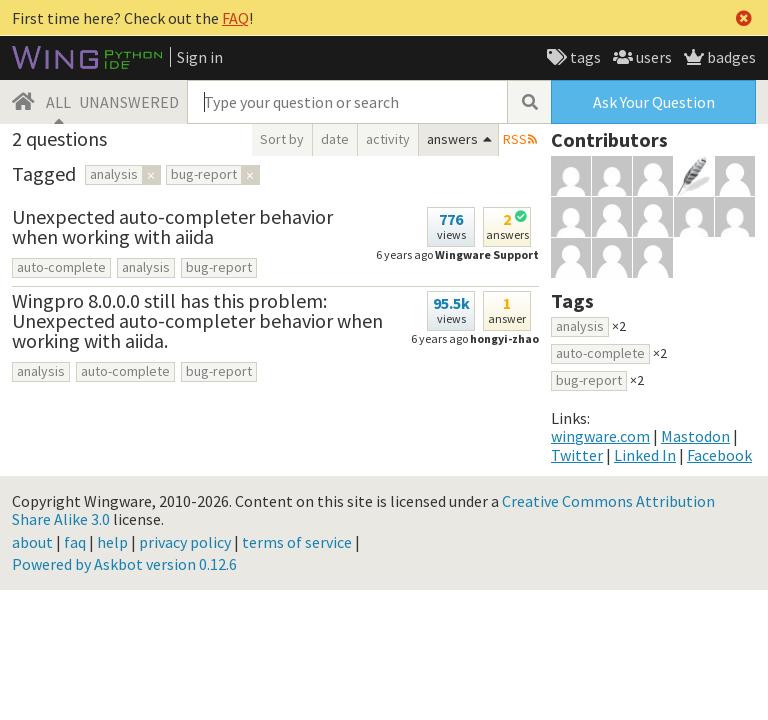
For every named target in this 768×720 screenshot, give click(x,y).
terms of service (297, 542)
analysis (146, 267)
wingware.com (600, 436)
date (335, 139)
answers (452, 139)
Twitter (577, 455)
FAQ (235, 18)
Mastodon (695, 436)
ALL (58, 102)
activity (388, 139)
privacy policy (185, 542)
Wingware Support (487, 254)
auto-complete (61, 267)
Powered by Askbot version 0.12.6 (124, 564)
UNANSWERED (129, 102)
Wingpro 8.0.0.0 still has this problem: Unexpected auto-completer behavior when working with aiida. (197, 320)
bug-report (219, 267)
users (652, 57)
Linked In (645, 455)
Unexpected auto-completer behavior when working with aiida (172, 226)
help (112, 542)
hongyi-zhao (504, 338)
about (32, 542)
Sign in (200, 57)
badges (730, 57)
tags (584, 57)
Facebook (719, 455)
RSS (515, 139)
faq (75, 542)
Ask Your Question (654, 102)
